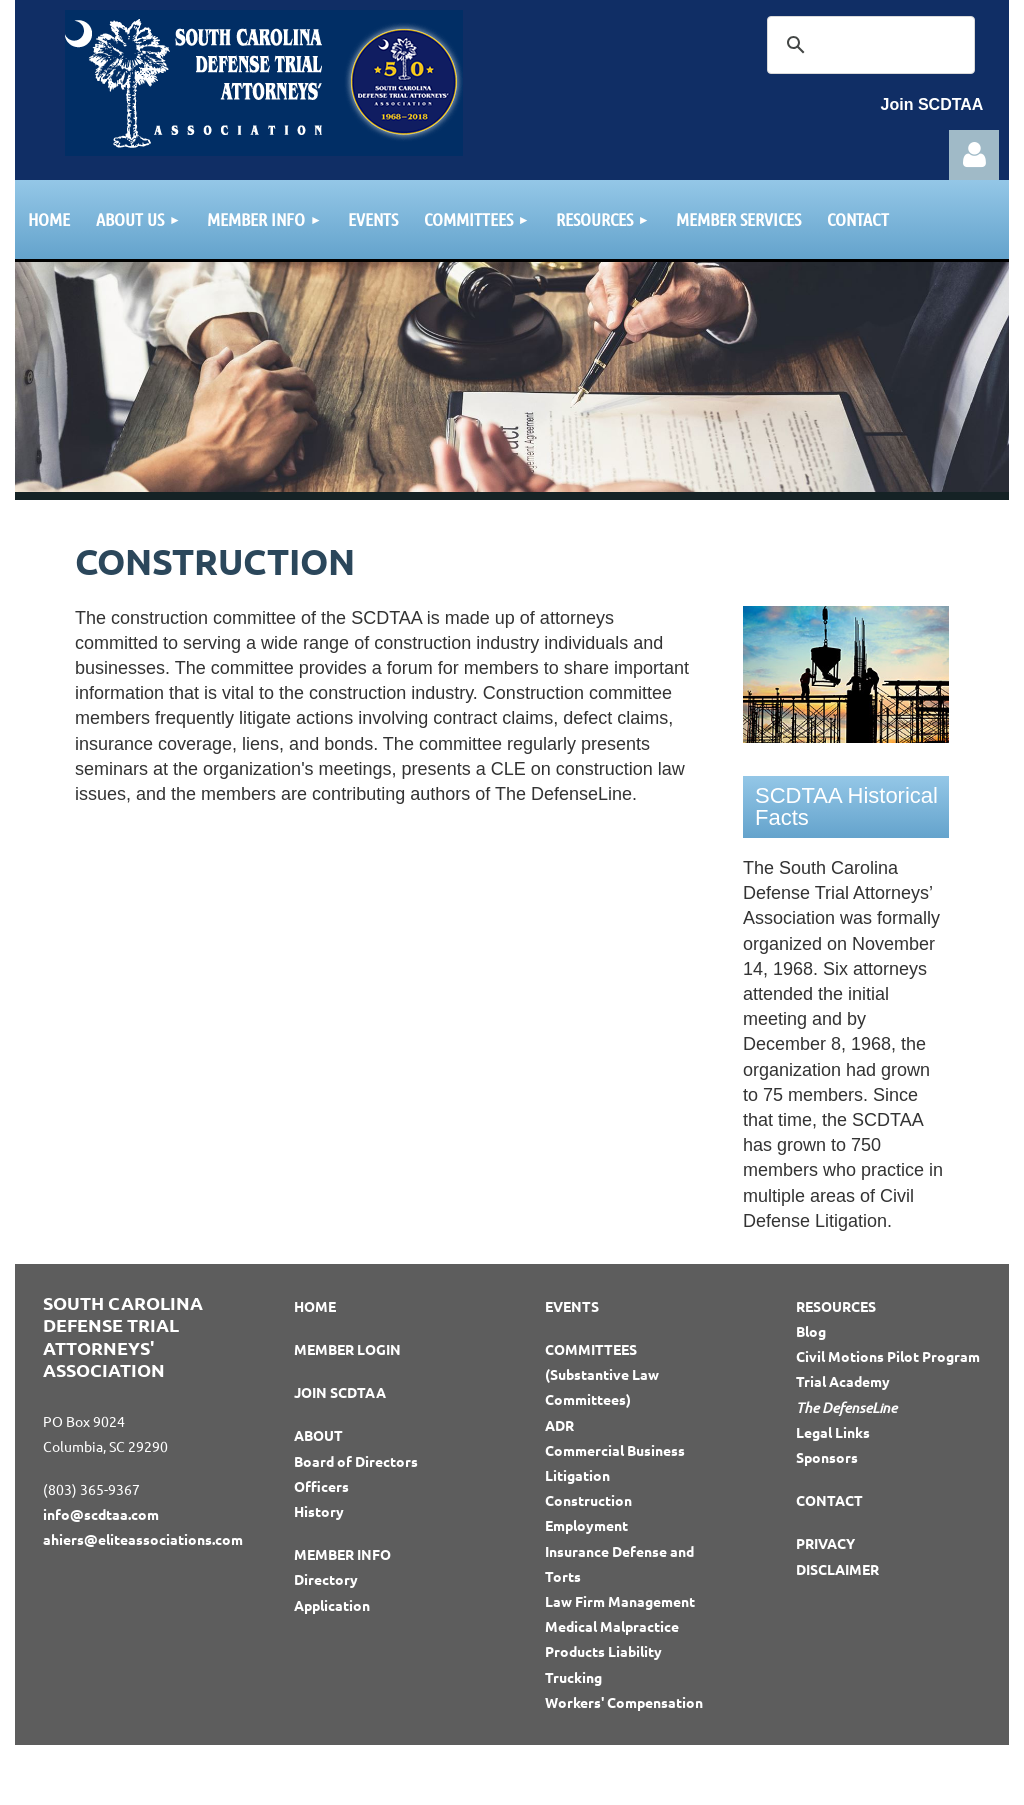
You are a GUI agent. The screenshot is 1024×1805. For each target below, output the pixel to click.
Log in (974, 155)
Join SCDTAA (932, 104)
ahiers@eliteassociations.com (143, 1539)
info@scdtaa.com (101, 1514)
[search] (868, 45)
